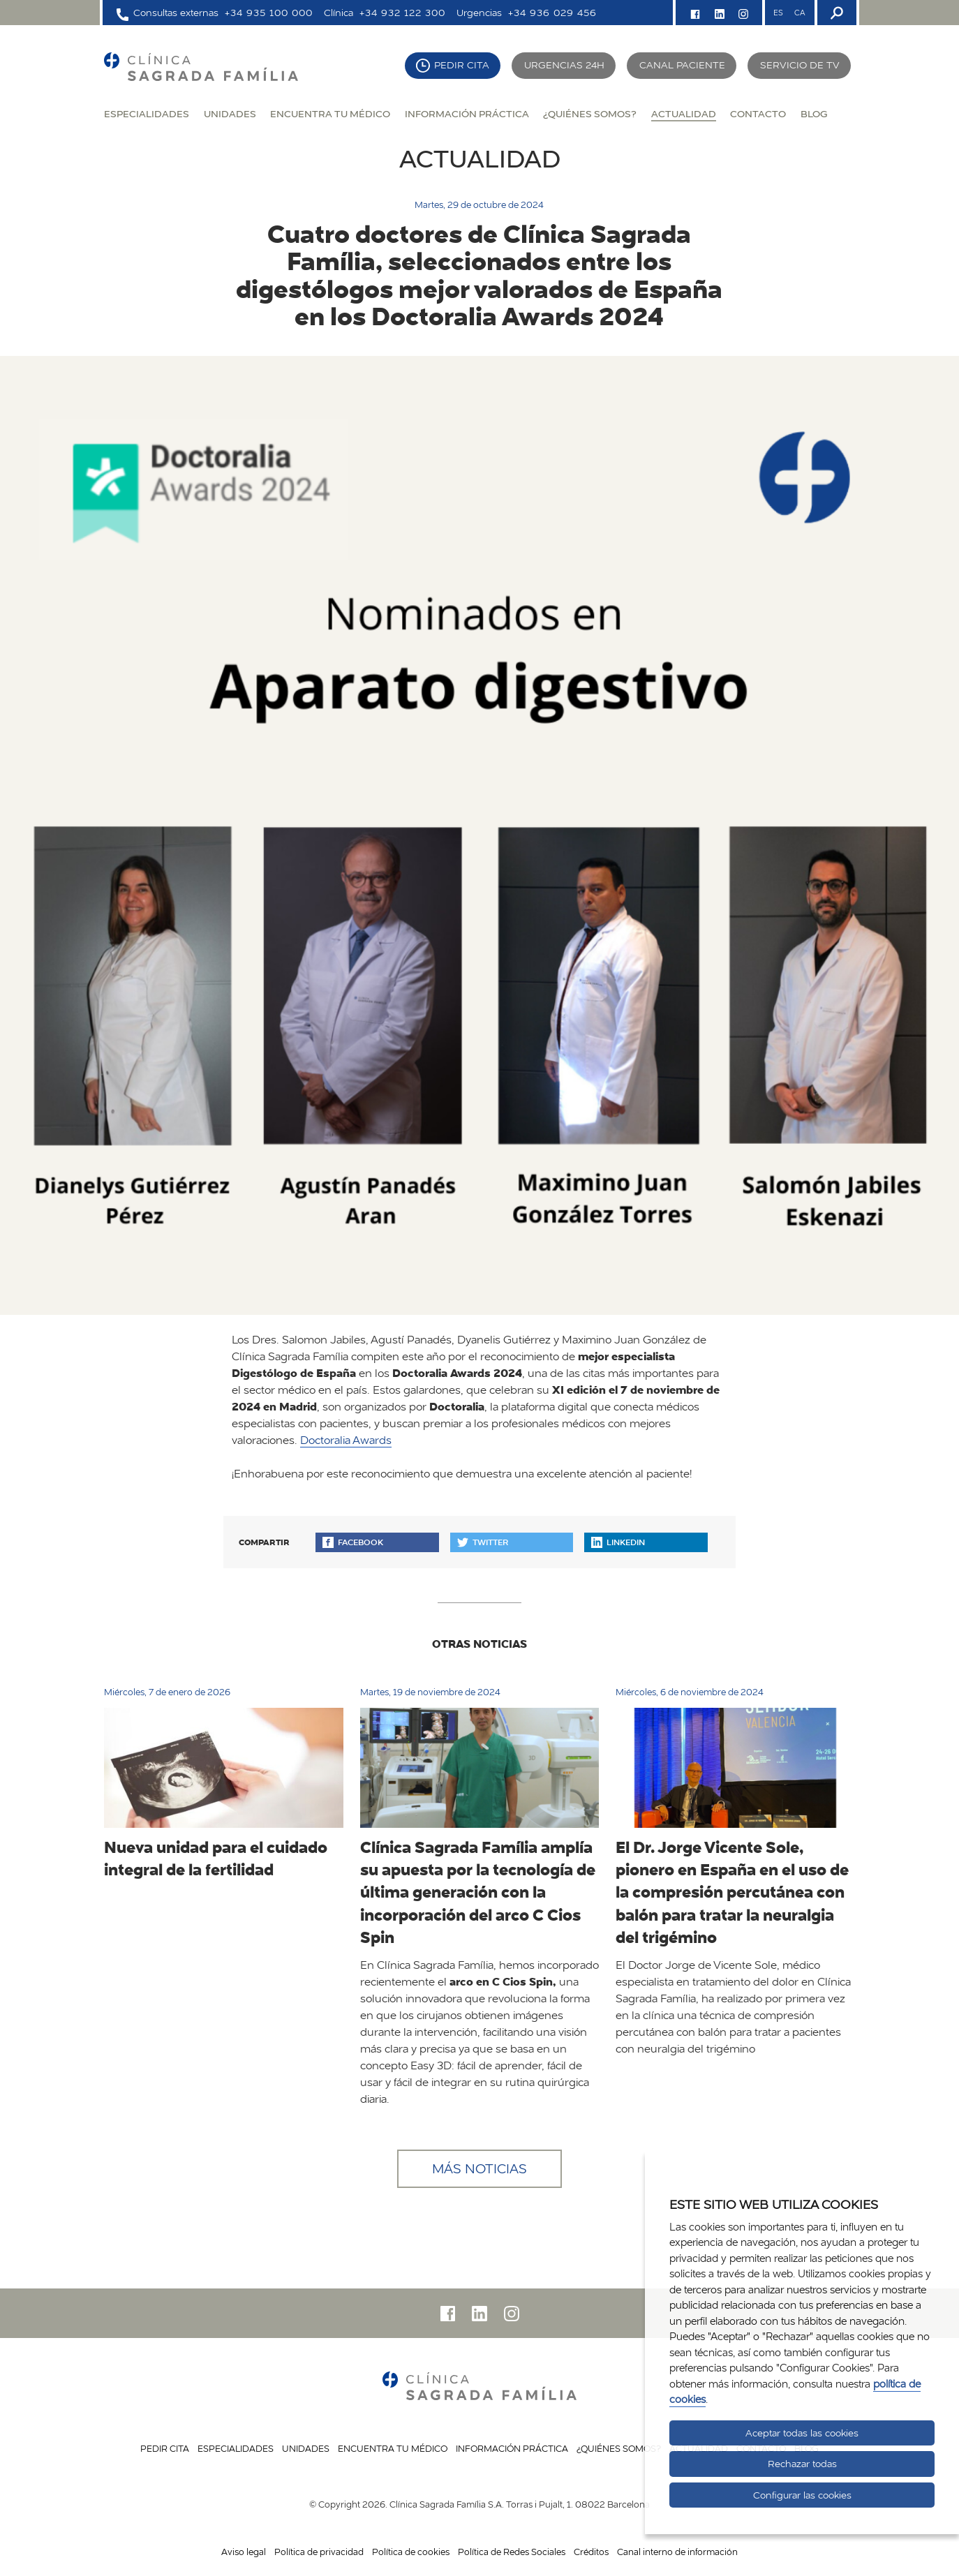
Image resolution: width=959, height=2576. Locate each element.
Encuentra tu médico (330, 113)
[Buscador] (835, 12)
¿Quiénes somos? (590, 113)
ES (778, 12)
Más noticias (479, 2168)
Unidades (230, 113)
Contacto (758, 113)
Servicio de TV (800, 65)
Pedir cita (461, 65)
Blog (814, 113)
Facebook (352, 1542)
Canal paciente (682, 65)
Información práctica (467, 113)
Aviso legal (243, 2551)
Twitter (482, 1542)
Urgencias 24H (564, 65)
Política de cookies (410, 2551)
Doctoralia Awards (346, 1440)
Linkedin (618, 1542)
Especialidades (146, 113)
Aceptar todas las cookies (801, 2433)
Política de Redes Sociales (511, 2551)
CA (799, 12)
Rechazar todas (802, 2463)
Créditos (591, 2551)
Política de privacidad (319, 2551)
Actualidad (683, 113)
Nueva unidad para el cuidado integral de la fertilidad (215, 1858)
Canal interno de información (677, 2551)
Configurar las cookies (802, 2495)
